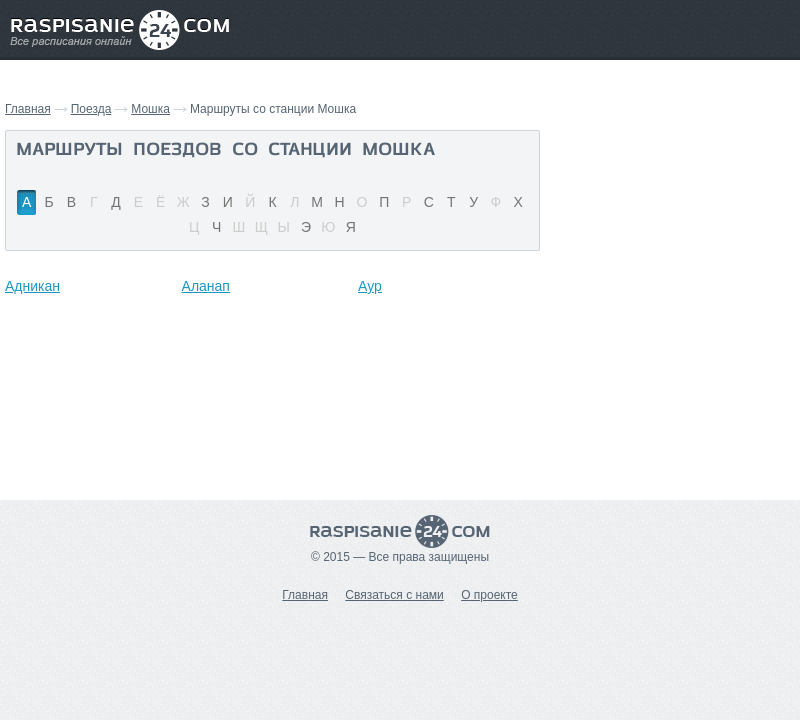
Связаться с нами (394, 595)
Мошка (150, 109)
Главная (28, 109)
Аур (370, 286)
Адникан (32, 286)
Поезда (91, 109)
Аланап (206, 286)
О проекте (489, 595)
